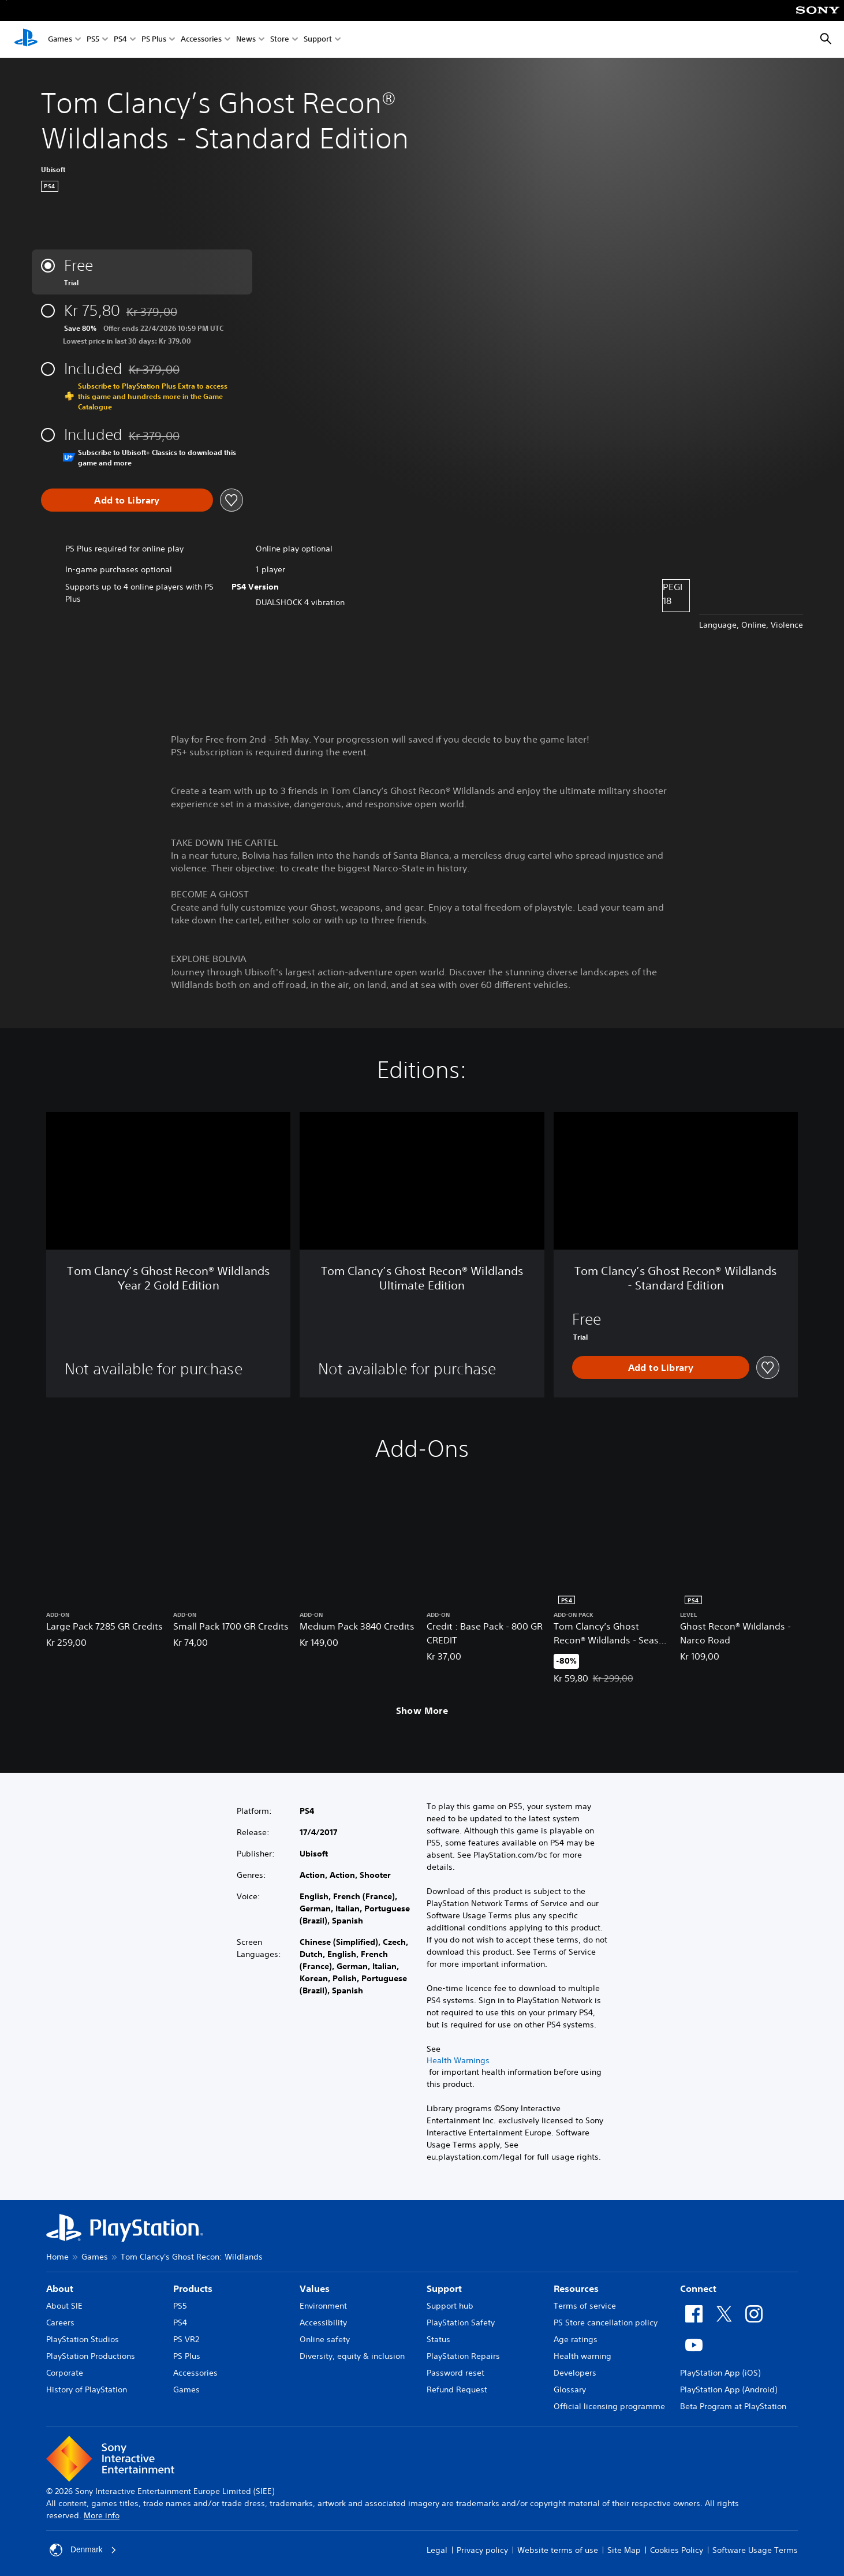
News (246, 39)
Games (60, 39)
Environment (323, 2306)
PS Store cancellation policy (606, 2322)
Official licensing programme (609, 2406)
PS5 (93, 39)
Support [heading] (444, 2288)
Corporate (64, 2373)
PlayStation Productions (90, 2356)
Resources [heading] (576, 2288)
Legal (437, 2550)
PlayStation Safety (461, 2322)
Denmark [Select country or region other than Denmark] (83, 2550)
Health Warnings (458, 2060)
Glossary (570, 2389)
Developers (575, 2373)
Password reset (455, 2373)
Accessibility (323, 2322)
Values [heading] (315, 2288)
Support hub (450, 2306)
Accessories (201, 39)
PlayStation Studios (82, 2339)
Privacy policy (482, 2550)
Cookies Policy (676, 2550)
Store (279, 39)
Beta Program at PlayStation (733, 2406)
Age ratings (575, 2339)
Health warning (582, 2356)
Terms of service (585, 2306)
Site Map (624, 2550)
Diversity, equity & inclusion (352, 2356)
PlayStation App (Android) (728, 2389)
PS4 (120, 39)
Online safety (325, 2339)
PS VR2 (186, 2339)
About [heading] (59, 2288)
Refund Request (457, 2389)
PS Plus (153, 39)
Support (318, 39)
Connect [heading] (698, 2288)
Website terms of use (557, 2550)
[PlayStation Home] (26, 39)
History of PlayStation (86, 2389)
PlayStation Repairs (463, 2356)
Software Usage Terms (755, 2550)
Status (438, 2339)
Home (57, 2256)
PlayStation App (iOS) (720, 2373)
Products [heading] (192, 2288)
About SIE (64, 2306)
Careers (60, 2322)
